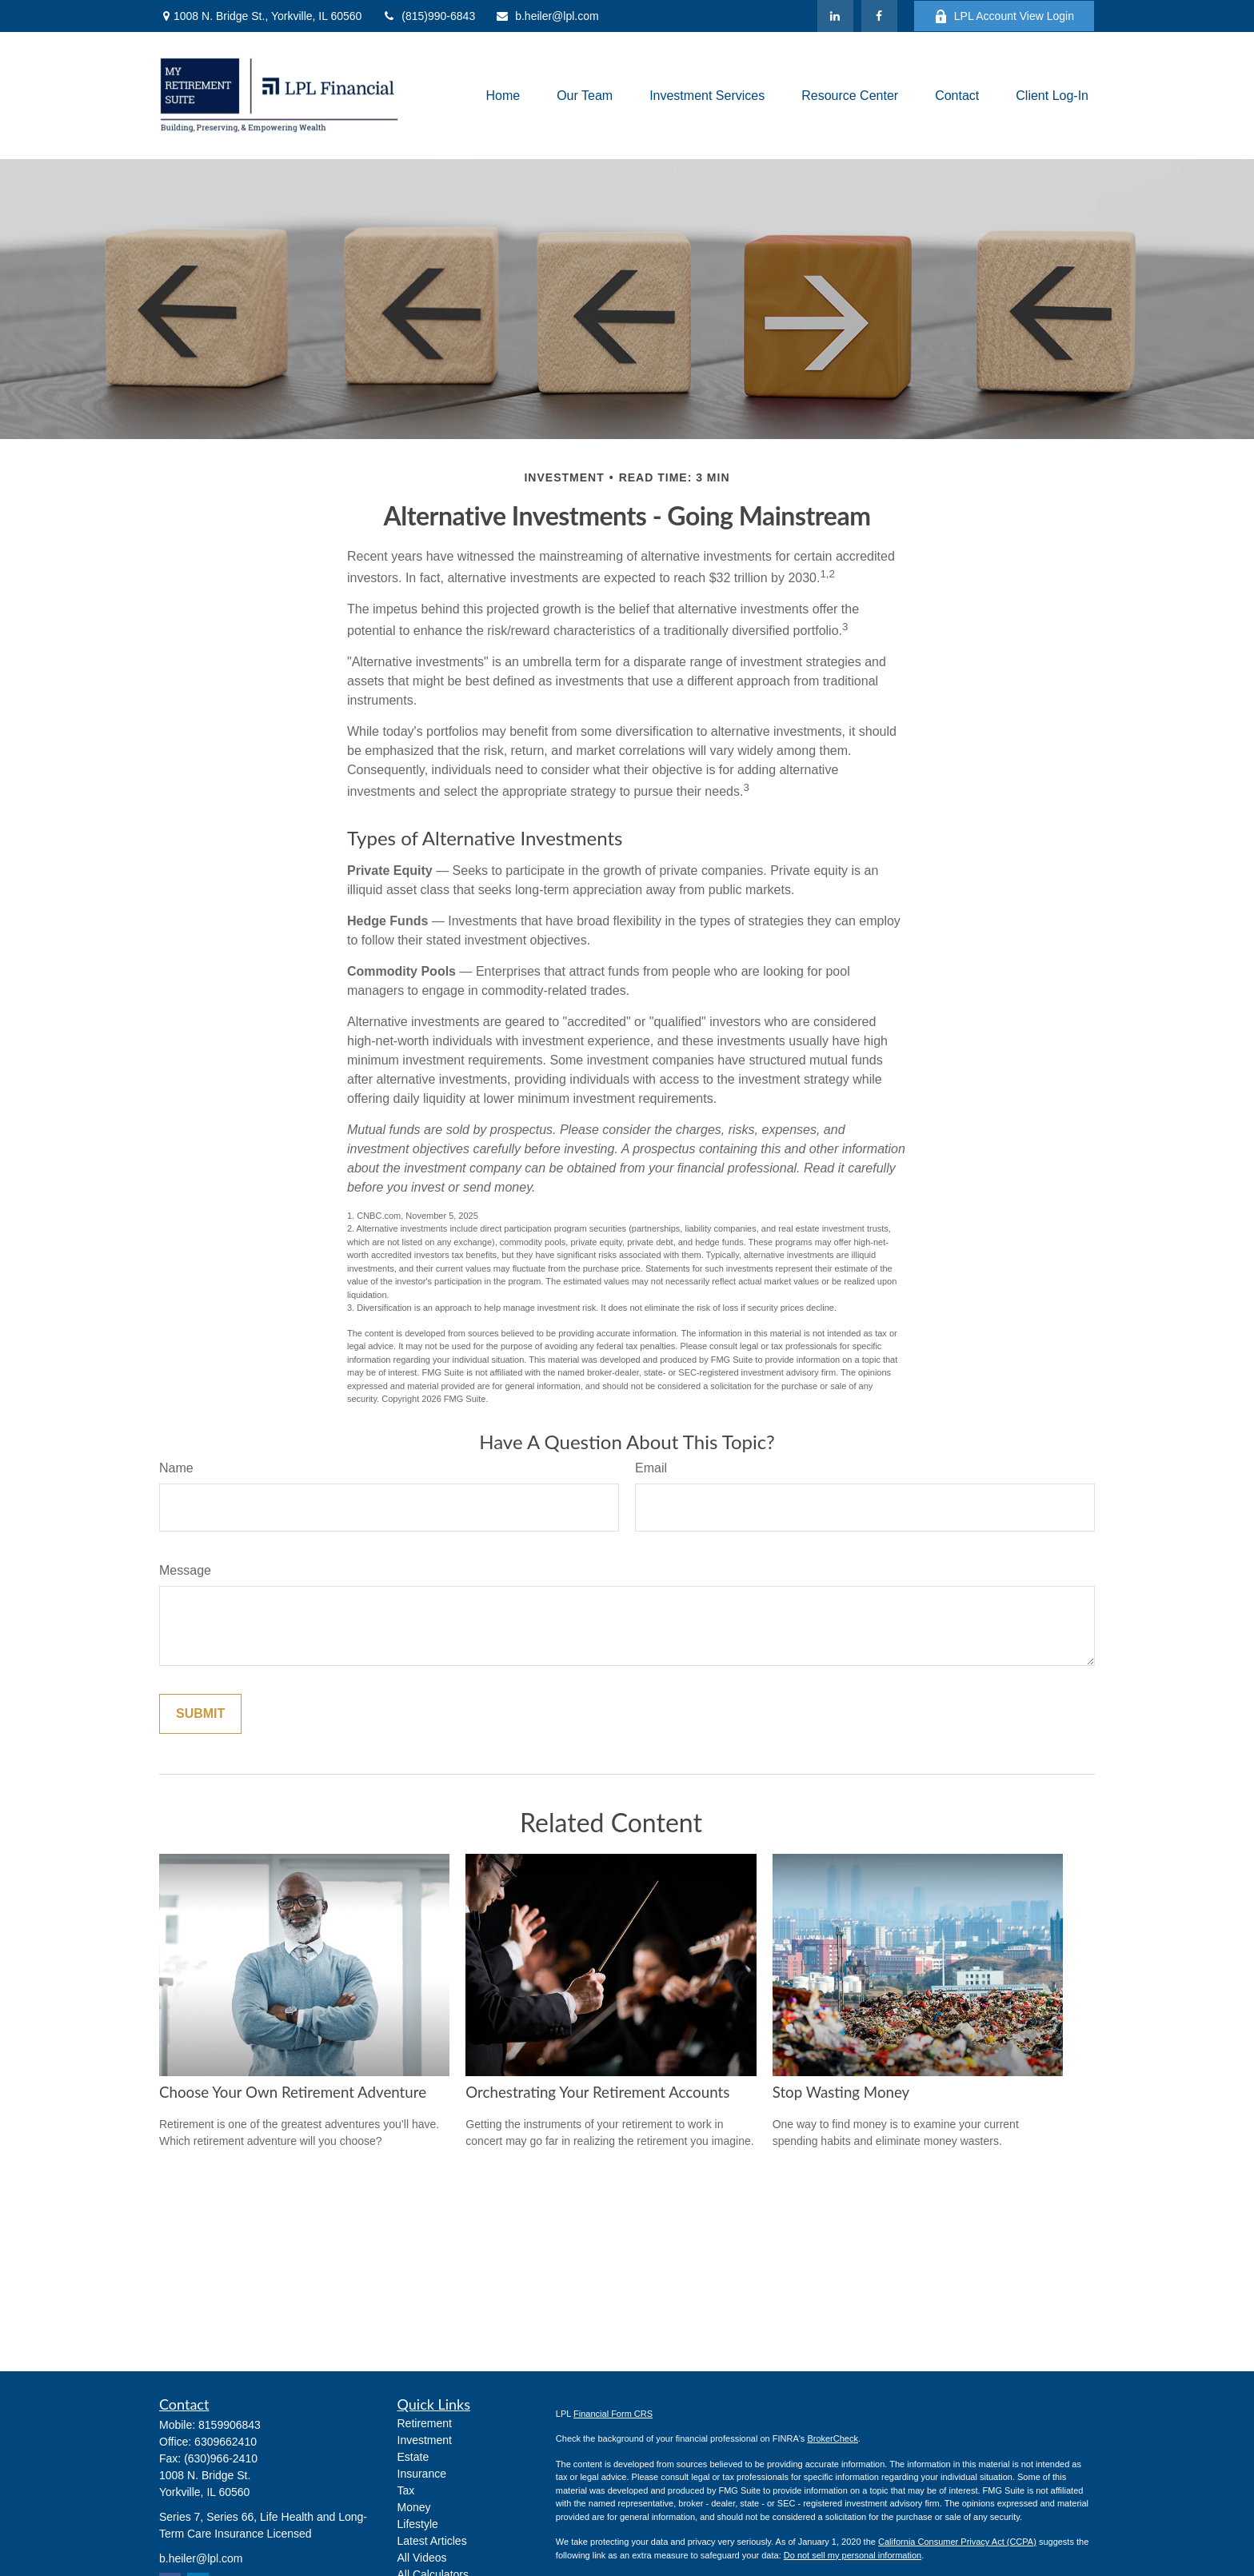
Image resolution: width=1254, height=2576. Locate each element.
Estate (413, 2456)
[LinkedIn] (835, 16)
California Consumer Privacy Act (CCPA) (957, 2541)
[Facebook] (879, 16)
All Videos (422, 2557)
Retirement (424, 2423)
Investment (424, 2440)
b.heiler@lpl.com (546, 16)
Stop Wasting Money (841, 2092)
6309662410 (225, 2441)
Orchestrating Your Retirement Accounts (597, 2092)
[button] (502, 96)
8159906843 (229, 2424)
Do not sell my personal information (852, 2555)
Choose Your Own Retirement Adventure (292, 2092)
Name (176, 1468)
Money (414, 2507)
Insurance (421, 2473)
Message (185, 1570)
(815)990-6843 (428, 16)
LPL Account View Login (1004, 16)
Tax (406, 2490)
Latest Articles (432, 2540)
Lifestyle (417, 2524)
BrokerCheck (832, 2438)
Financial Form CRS (613, 2413)
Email (651, 1468)
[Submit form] (200, 1714)
